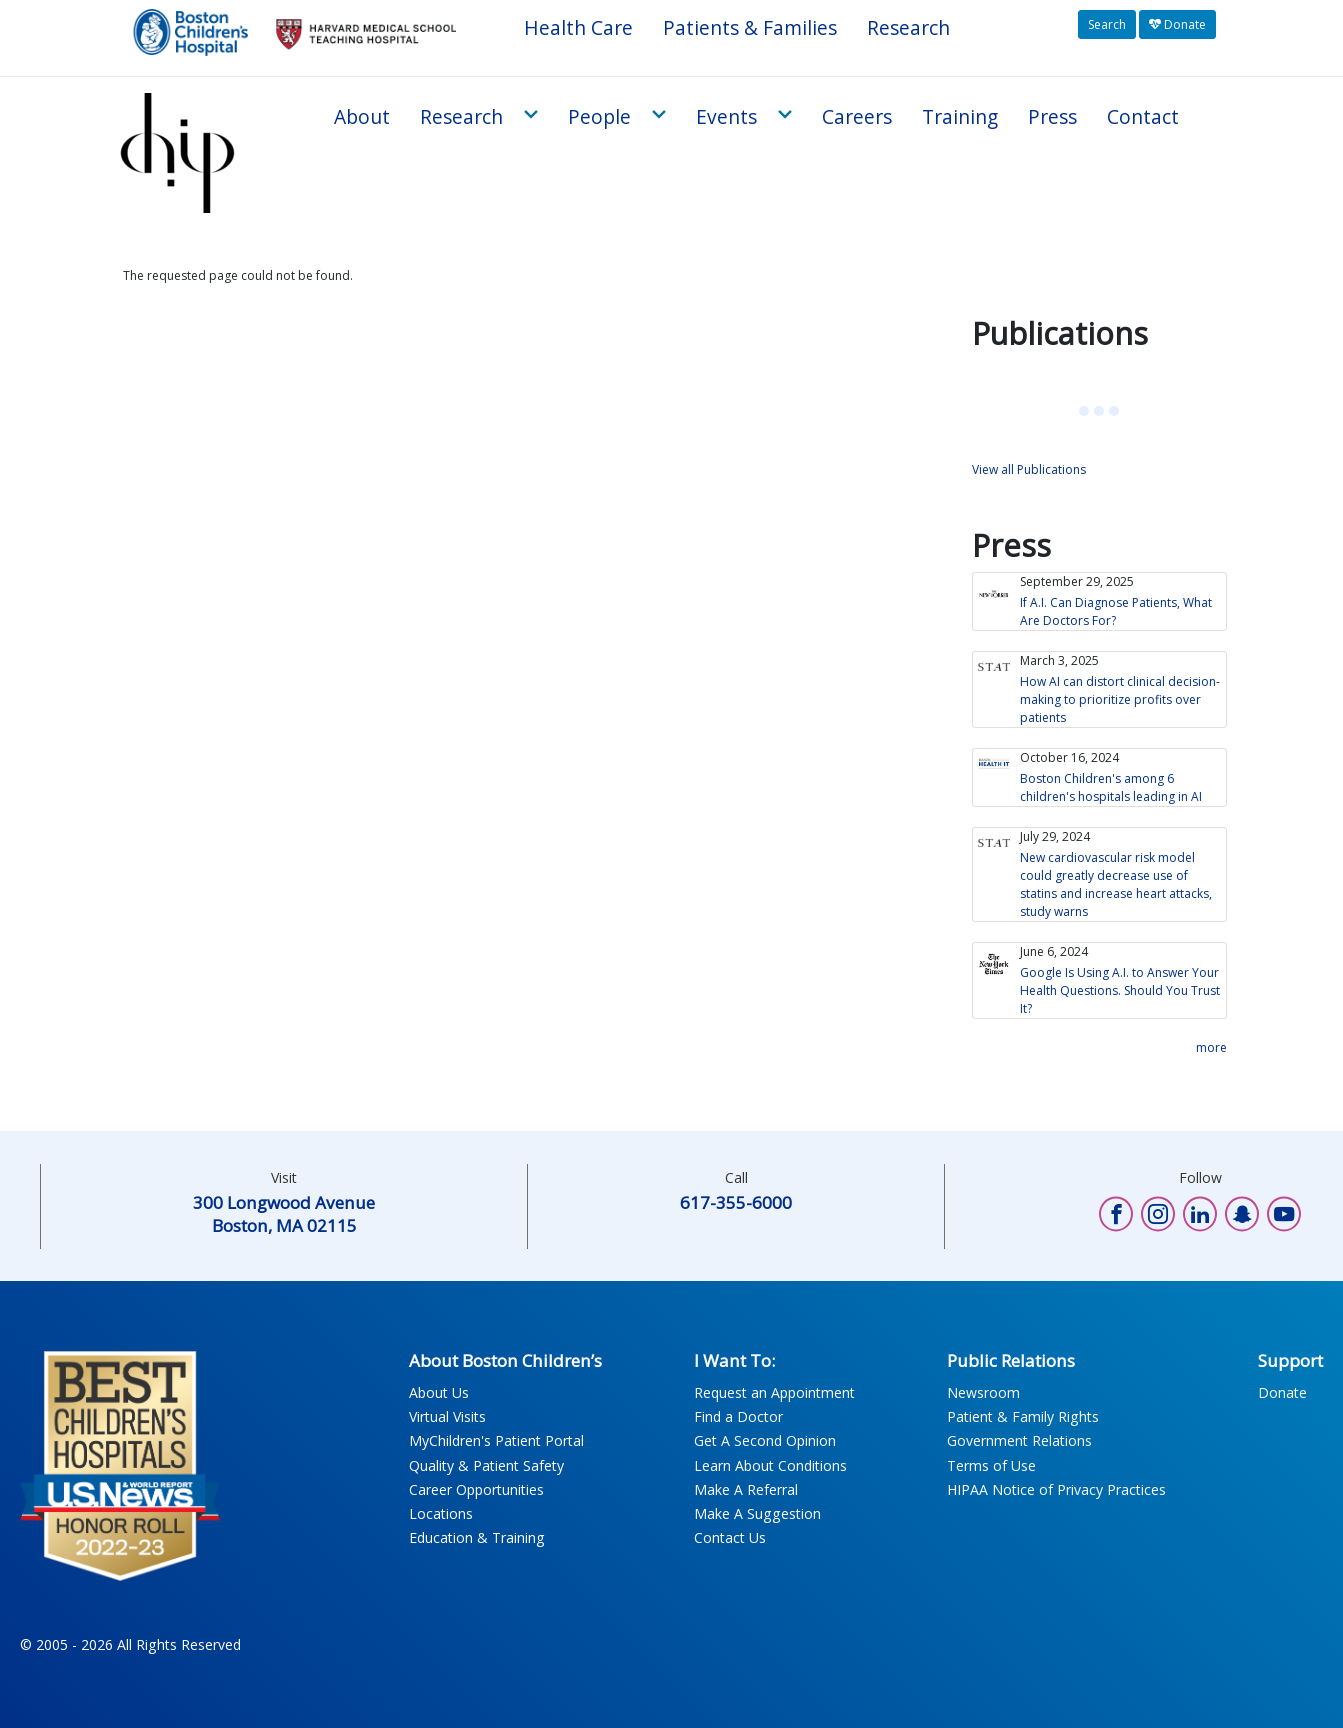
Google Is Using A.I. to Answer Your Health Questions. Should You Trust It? (1120, 990)
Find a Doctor (738, 1416)
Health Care (578, 27)
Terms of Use (991, 1465)
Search (1107, 24)
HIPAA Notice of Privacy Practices (1056, 1489)
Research (908, 27)
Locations (441, 1513)
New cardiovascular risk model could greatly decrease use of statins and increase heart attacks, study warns (1116, 884)
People (599, 116)
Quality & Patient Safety (486, 1465)
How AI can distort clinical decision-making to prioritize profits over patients (1120, 699)
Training (960, 116)
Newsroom (983, 1392)
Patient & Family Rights (1023, 1416)
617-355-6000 (736, 1202)
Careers (857, 116)
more (1211, 1047)
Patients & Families (750, 27)
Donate (1177, 24)
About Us (439, 1392)
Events (726, 116)
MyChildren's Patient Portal (496, 1440)
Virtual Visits (447, 1416)
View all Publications (1029, 469)
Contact (1143, 116)
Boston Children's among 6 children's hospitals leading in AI (1111, 787)
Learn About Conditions (770, 1465)
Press (1052, 116)
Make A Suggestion (757, 1513)
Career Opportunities (476, 1489)
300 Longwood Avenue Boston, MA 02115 (284, 1214)
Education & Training (477, 1537)
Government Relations (1019, 1440)
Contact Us (730, 1537)
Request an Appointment (774, 1392)
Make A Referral (746, 1489)
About (362, 116)
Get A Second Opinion (765, 1440)
